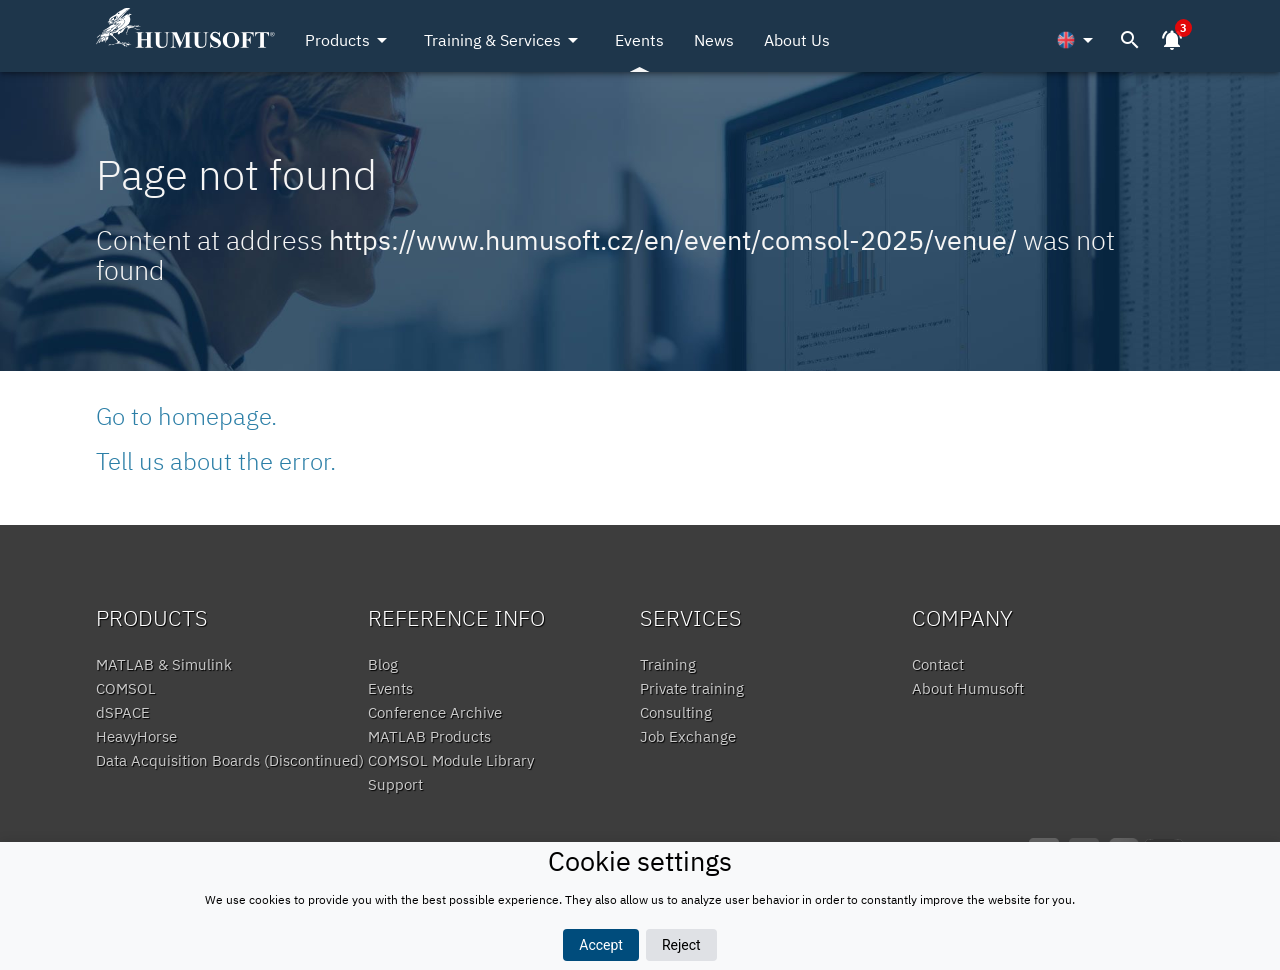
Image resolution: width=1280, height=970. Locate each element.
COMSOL (126, 688)
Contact (938, 664)
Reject (681, 945)
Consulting (676, 712)
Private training (692, 688)
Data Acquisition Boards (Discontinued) (230, 760)
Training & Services (504, 40)
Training (668, 664)
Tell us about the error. (216, 461)
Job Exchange (688, 736)
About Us (797, 40)
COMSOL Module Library (451, 760)
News (714, 40)
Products (349, 40)
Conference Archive (435, 712)
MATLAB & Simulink (164, 664)
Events (639, 40)
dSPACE (123, 712)
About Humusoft (968, 688)
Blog (383, 664)
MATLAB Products (429, 736)
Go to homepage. (186, 416)
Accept (601, 945)
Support (395, 784)
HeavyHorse (136, 736)
